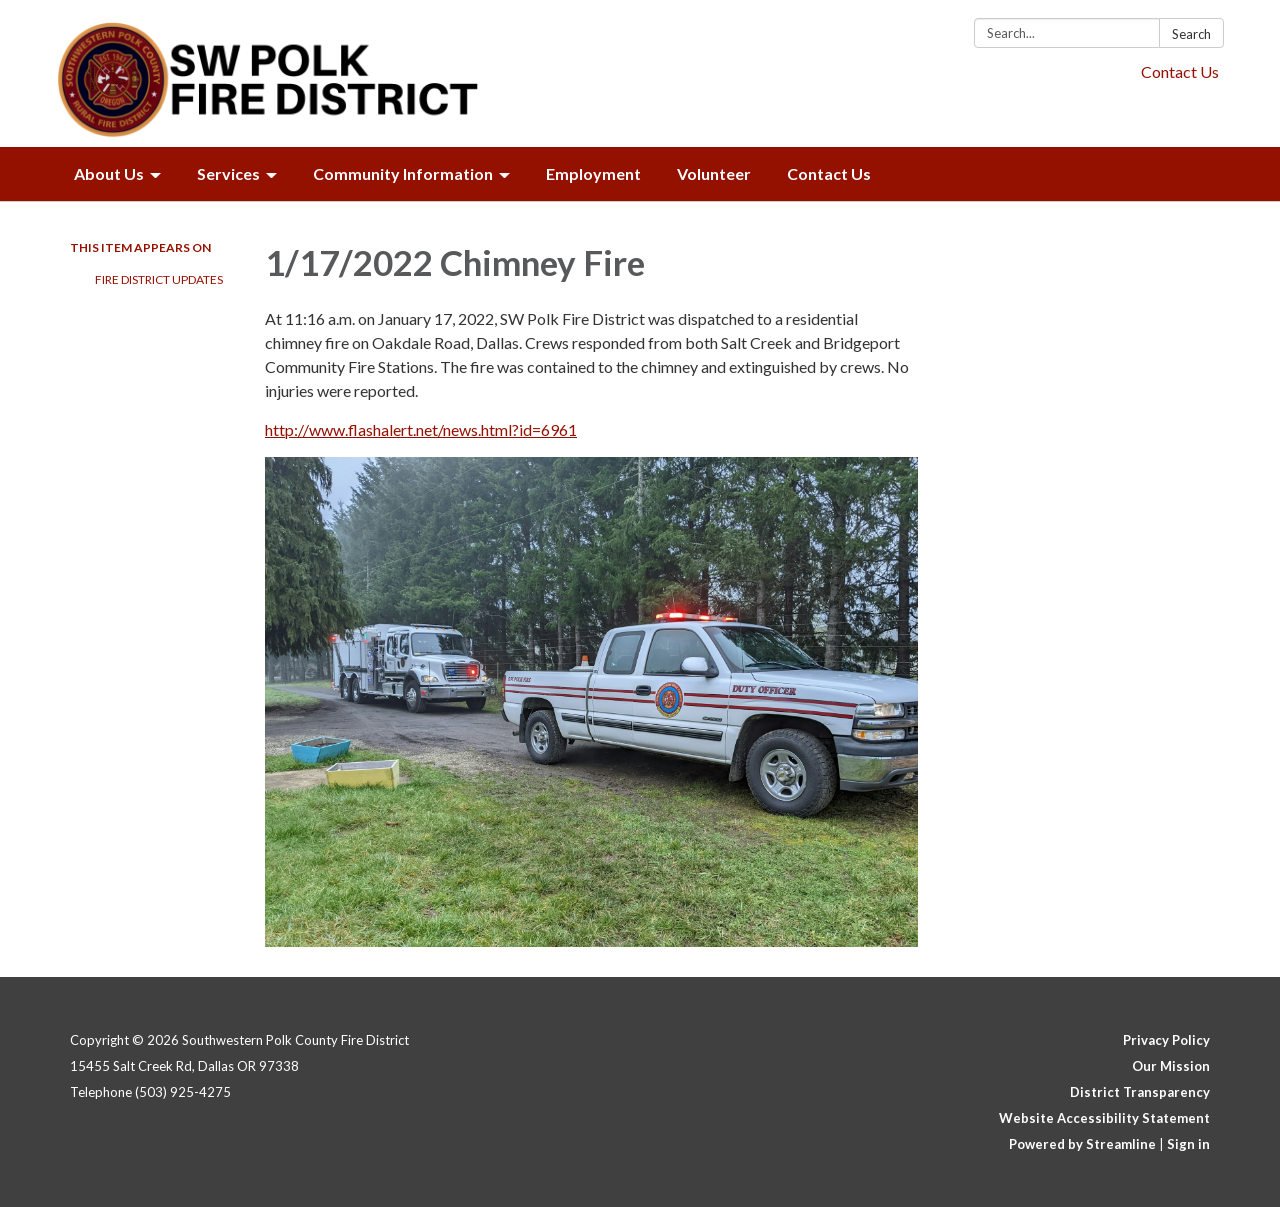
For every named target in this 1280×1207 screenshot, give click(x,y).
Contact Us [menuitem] (829, 173)
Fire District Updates (159, 279)
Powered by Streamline (1082, 1144)
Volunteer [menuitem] (714, 173)
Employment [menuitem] (593, 173)
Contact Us (1180, 71)
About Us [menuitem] (109, 173)
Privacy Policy (1166, 1040)
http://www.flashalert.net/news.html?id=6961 (421, 429)
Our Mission (1171, 1066)
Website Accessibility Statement (1104, 1118)
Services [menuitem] (228, 173)
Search (1191, 34)
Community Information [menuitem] (403, 173)
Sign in (1188, 1144)
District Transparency (1140, 1092)
